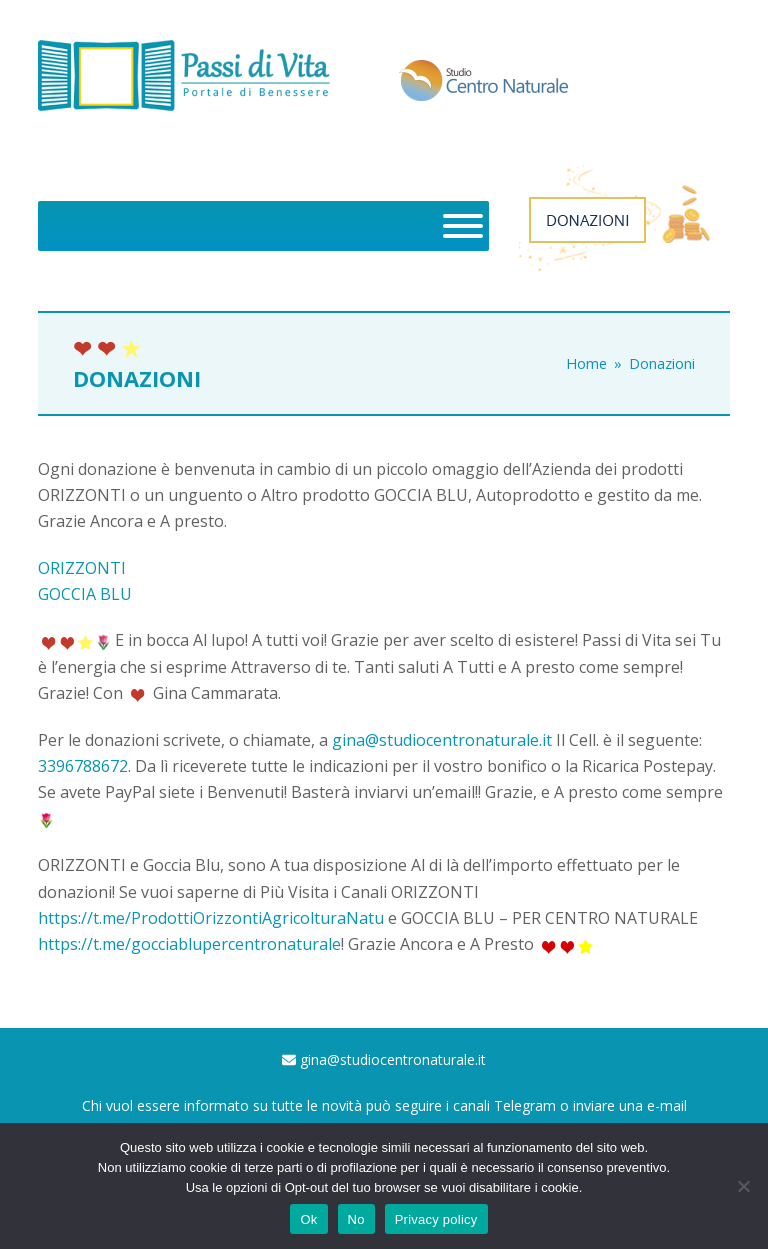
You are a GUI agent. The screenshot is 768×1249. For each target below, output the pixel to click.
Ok (308, 1219)
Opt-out (306, 1187)
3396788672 (83, 766)
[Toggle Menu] (463, 226)
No (356, 1219)
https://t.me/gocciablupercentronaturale (189, 944)
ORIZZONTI (82, 568)
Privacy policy (436, 1219)
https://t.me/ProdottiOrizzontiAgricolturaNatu (211, 918)
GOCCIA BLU (85, 594)
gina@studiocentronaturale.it (442, 740)
